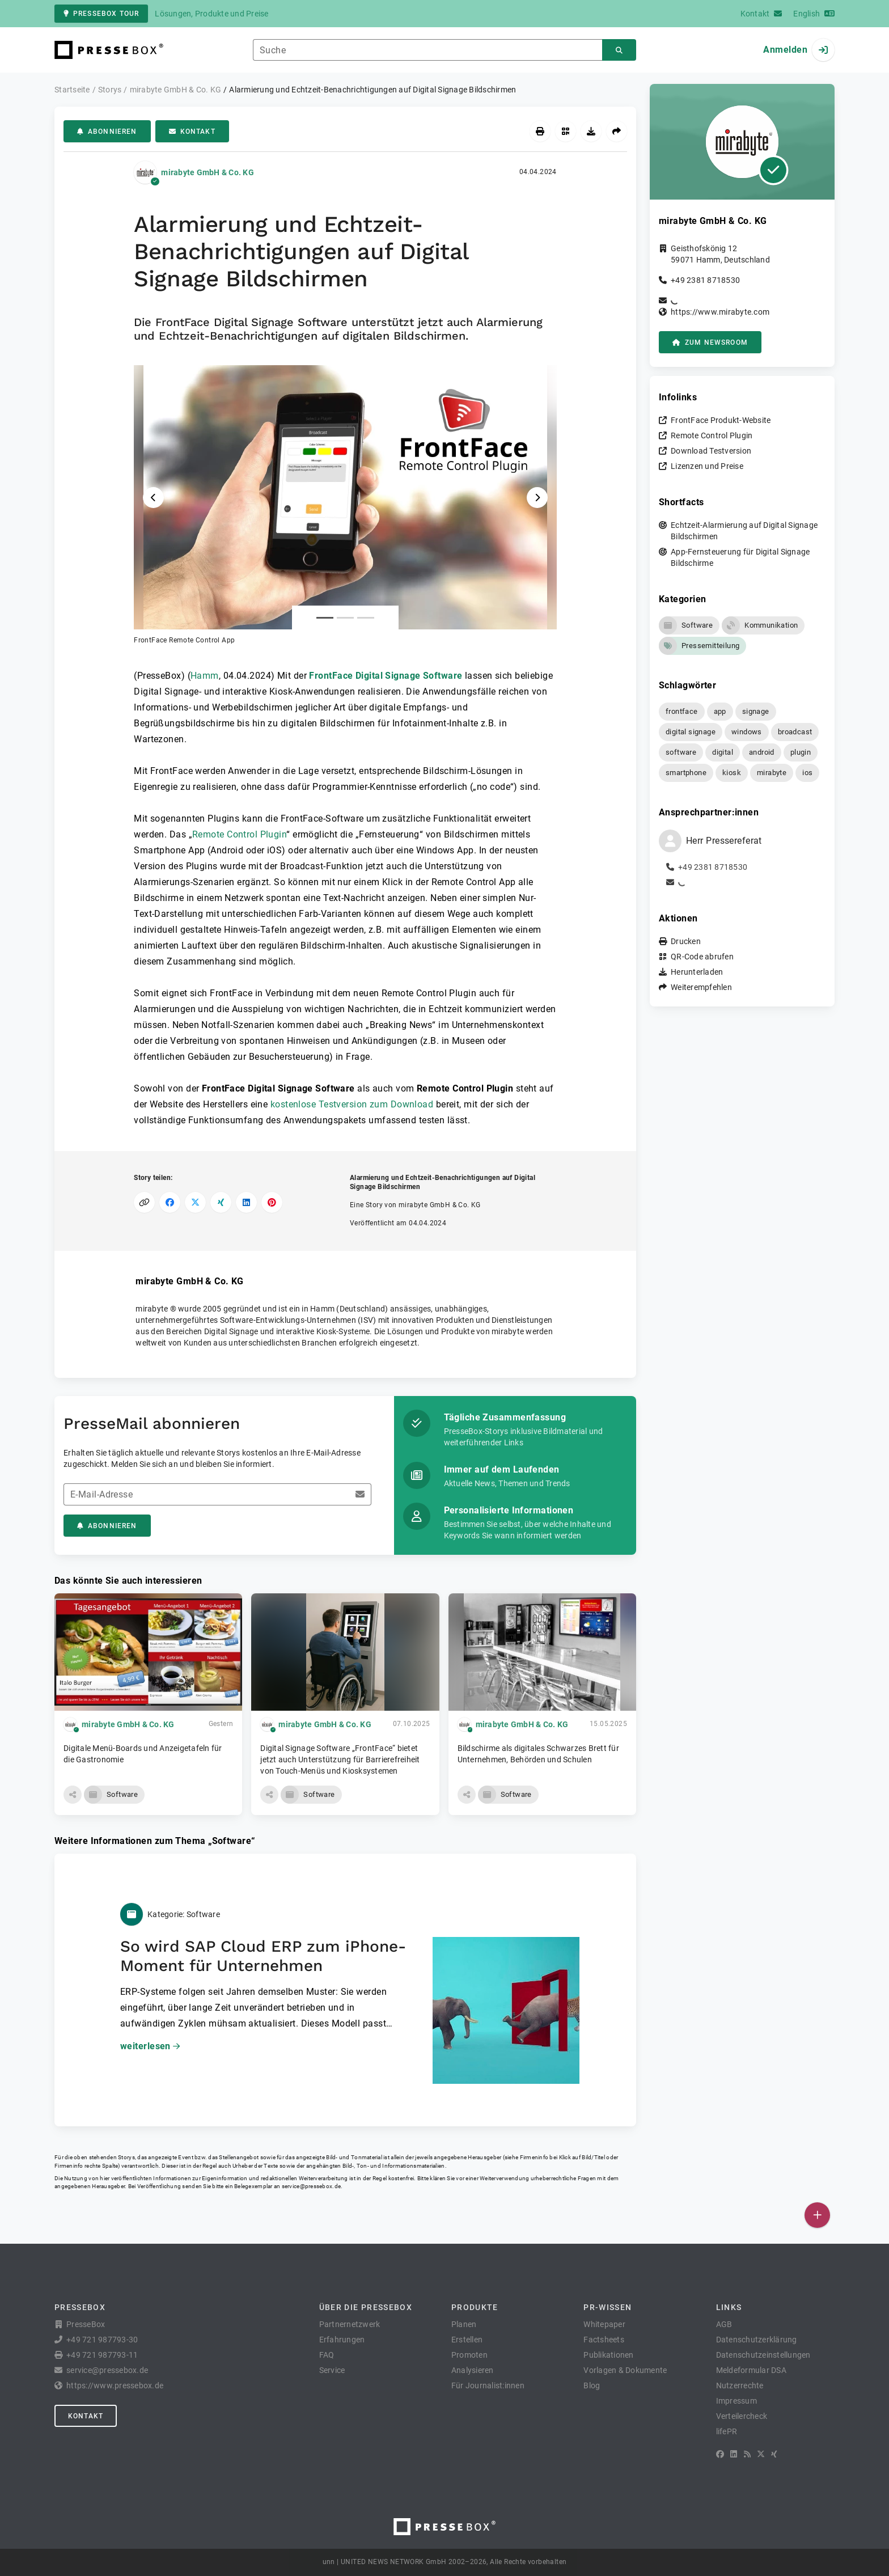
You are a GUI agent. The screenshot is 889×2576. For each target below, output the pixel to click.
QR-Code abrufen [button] (702, 956)
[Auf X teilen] (195, 1202)
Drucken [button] (686, 941)
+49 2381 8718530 (705, 280)
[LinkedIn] (733, 2454)
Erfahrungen (342, 2339)
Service (332, 2370)
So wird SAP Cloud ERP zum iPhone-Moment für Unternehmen (263, 1956)
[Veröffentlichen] (817, 2215)
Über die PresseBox (365, 2307)
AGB (724, 2324)
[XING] (774, 2454)
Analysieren (472, 2370)
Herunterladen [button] (697, 971)
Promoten (469, 2354)
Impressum (736, 2400)
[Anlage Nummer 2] (345, 618)
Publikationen (608, 2354)
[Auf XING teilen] (220, 1202)
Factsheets (603, 2339)
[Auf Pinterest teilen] (271, 1202)
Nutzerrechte (740, 2385)
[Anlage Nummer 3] (365, 618)
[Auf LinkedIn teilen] (246, 1202)
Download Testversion (711, 450)
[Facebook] (720, 2454)
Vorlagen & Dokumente (625, 2370)
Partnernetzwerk (349, 2324)
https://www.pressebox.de (114, 2385)
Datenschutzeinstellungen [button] (763, 2354)
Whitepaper (604, 2324)
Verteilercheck (742, 2416)
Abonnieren (107, 132)
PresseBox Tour (101, 14)
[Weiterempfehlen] (616, 131)
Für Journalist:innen (487, 2385)
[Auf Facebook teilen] (169, 1202)
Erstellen (466, 2339)
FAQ (327, 2354)
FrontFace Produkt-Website (721, 420)
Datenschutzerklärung (756, 2339)
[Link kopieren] (144, 1202)
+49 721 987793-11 (102, 2354)
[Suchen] (619, 50)
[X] (761, 2454)
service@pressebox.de (311, 2186)
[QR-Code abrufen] (565, 131)
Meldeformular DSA (751, 2370)
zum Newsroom (710, 342)
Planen (464, 2324)
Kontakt (192, 132)
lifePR (727, 2431)
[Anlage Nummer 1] (324, 618)
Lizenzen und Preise (707, 466)
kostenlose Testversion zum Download (351, 1104)
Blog (591, 2385)
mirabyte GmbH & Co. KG (207, 172)
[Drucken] (540, 131)
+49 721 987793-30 (102, 2339)
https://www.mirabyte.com (720, 311)
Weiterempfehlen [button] (701, 987)
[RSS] (747, 2454)
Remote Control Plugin (239, 834)
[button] (345, 505)
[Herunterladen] (591, 131)
